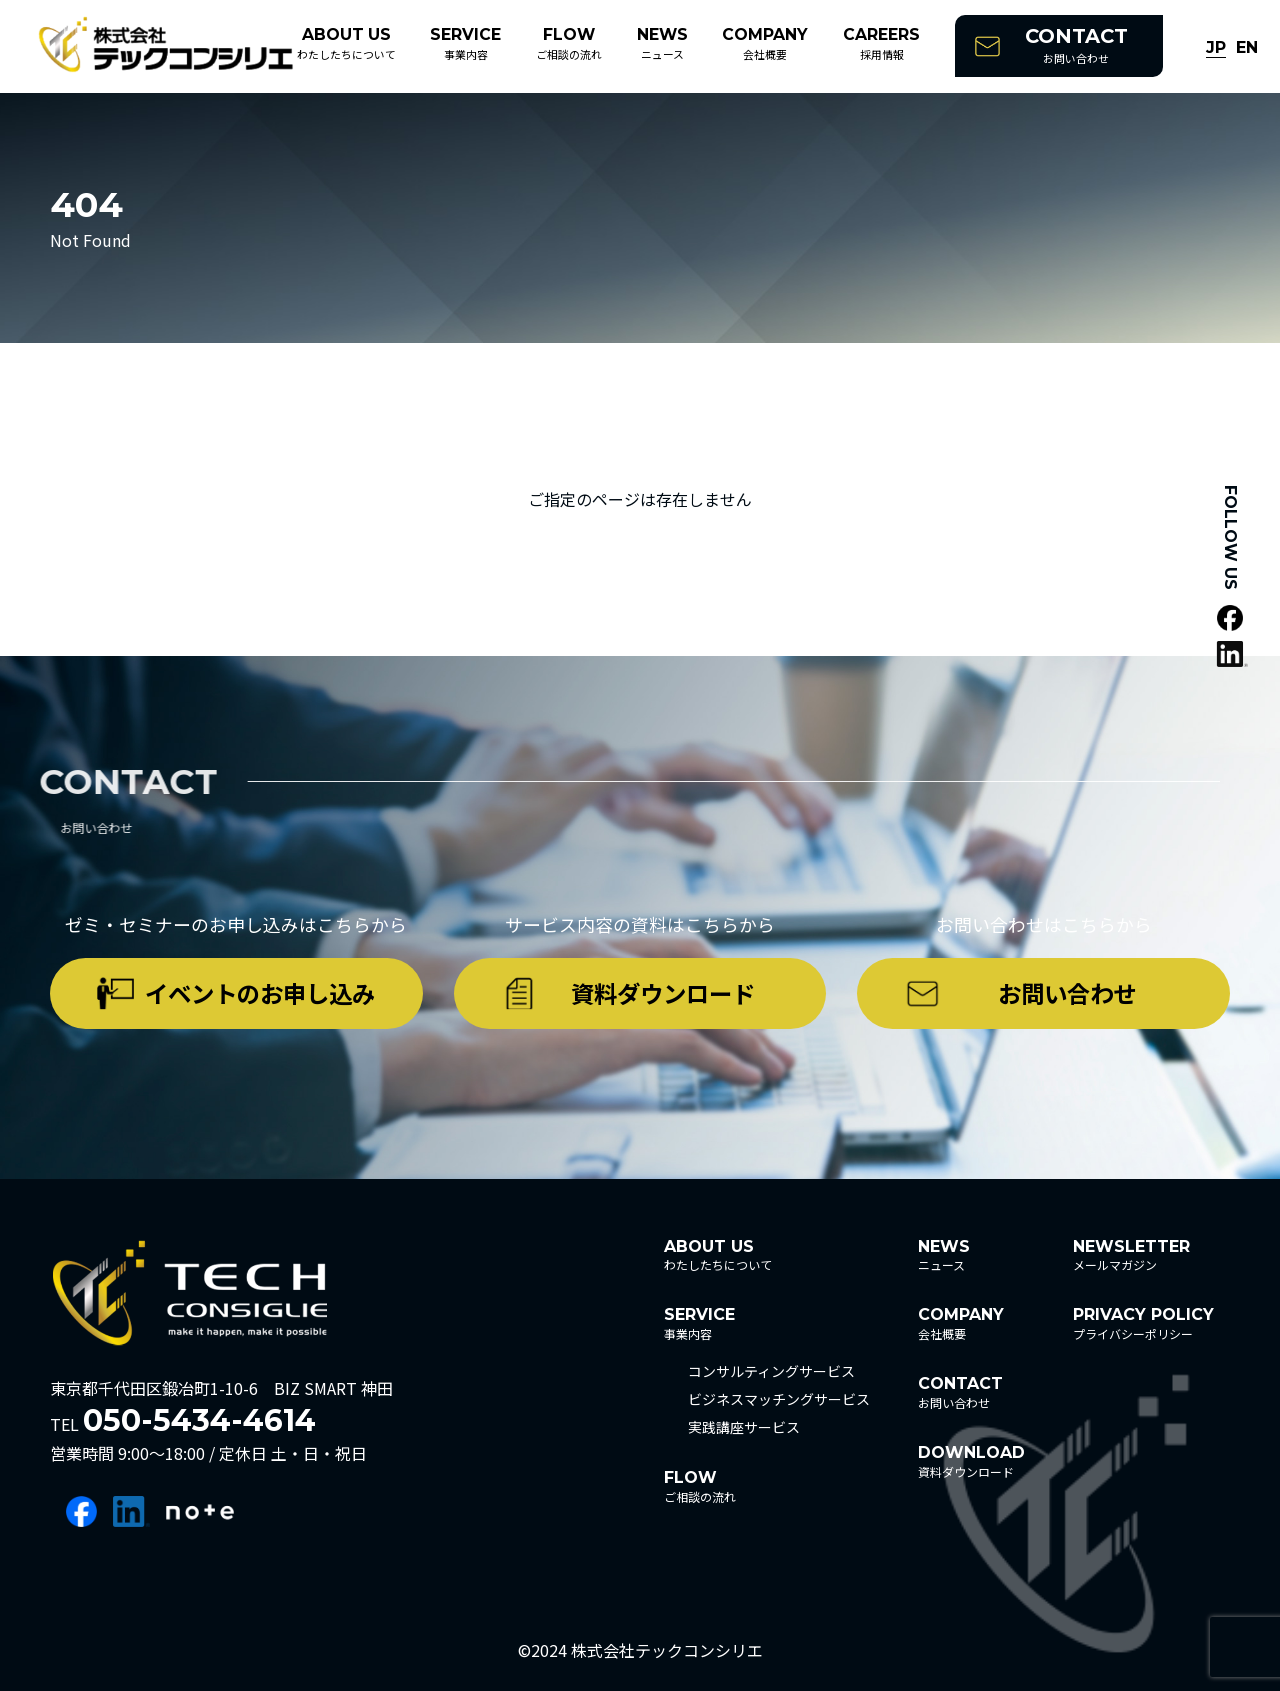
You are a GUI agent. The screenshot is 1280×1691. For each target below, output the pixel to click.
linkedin (131, 1511)
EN (1247, 48)
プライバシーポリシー (1143, 1323)
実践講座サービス (744, 1427)
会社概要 (765, 43)
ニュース (662, 43)
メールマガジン (1131, 1255)
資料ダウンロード (663, 993)
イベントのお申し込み (260, 993)
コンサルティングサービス (771, 1371)
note (200, 1511)
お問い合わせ (1076, 45)
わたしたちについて (346, 43)
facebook (81, 1511)
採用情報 (881, 43)
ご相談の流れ (569, 43)
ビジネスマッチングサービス (779, 1399)
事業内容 (465, 43)
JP (1216, 48)
